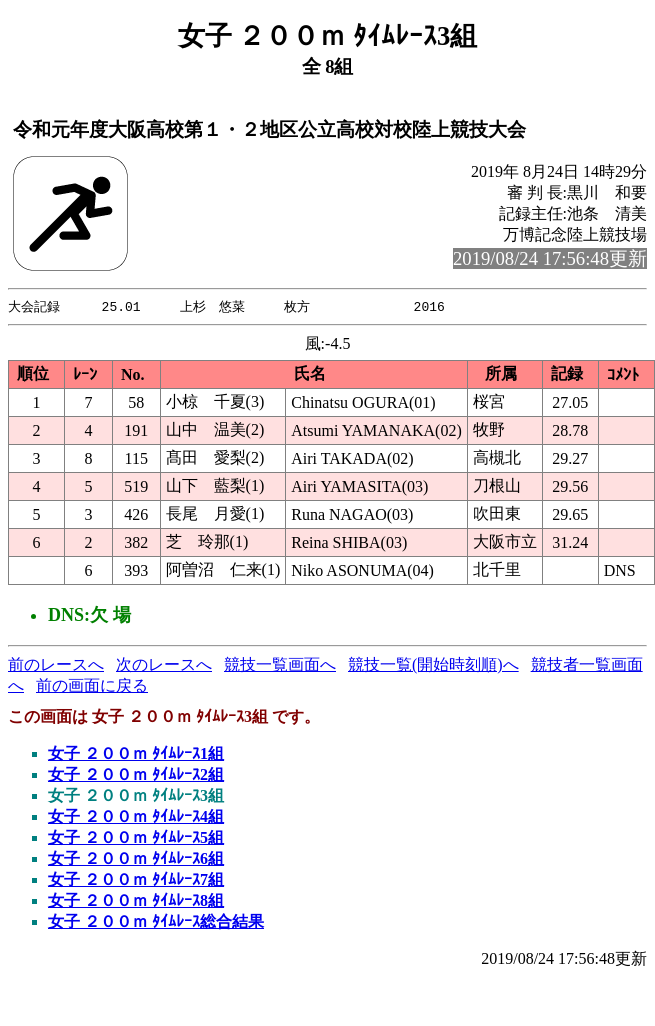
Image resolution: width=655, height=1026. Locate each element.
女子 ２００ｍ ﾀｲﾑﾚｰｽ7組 (136, 880)
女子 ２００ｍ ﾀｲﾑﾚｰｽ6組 (136, 859)
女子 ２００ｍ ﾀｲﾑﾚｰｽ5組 (136, 838)
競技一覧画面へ (280, 665)
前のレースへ (56, 665)
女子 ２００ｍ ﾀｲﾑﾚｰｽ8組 (136, 901)
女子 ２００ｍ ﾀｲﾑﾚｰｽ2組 (136, 775)
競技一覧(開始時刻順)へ (433, 665)
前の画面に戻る (92, 686)
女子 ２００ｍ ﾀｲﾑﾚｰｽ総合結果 (156, 922)
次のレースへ (164, 665)
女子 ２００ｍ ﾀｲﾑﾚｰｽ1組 (136, 754)
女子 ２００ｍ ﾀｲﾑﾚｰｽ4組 (136, 817)
